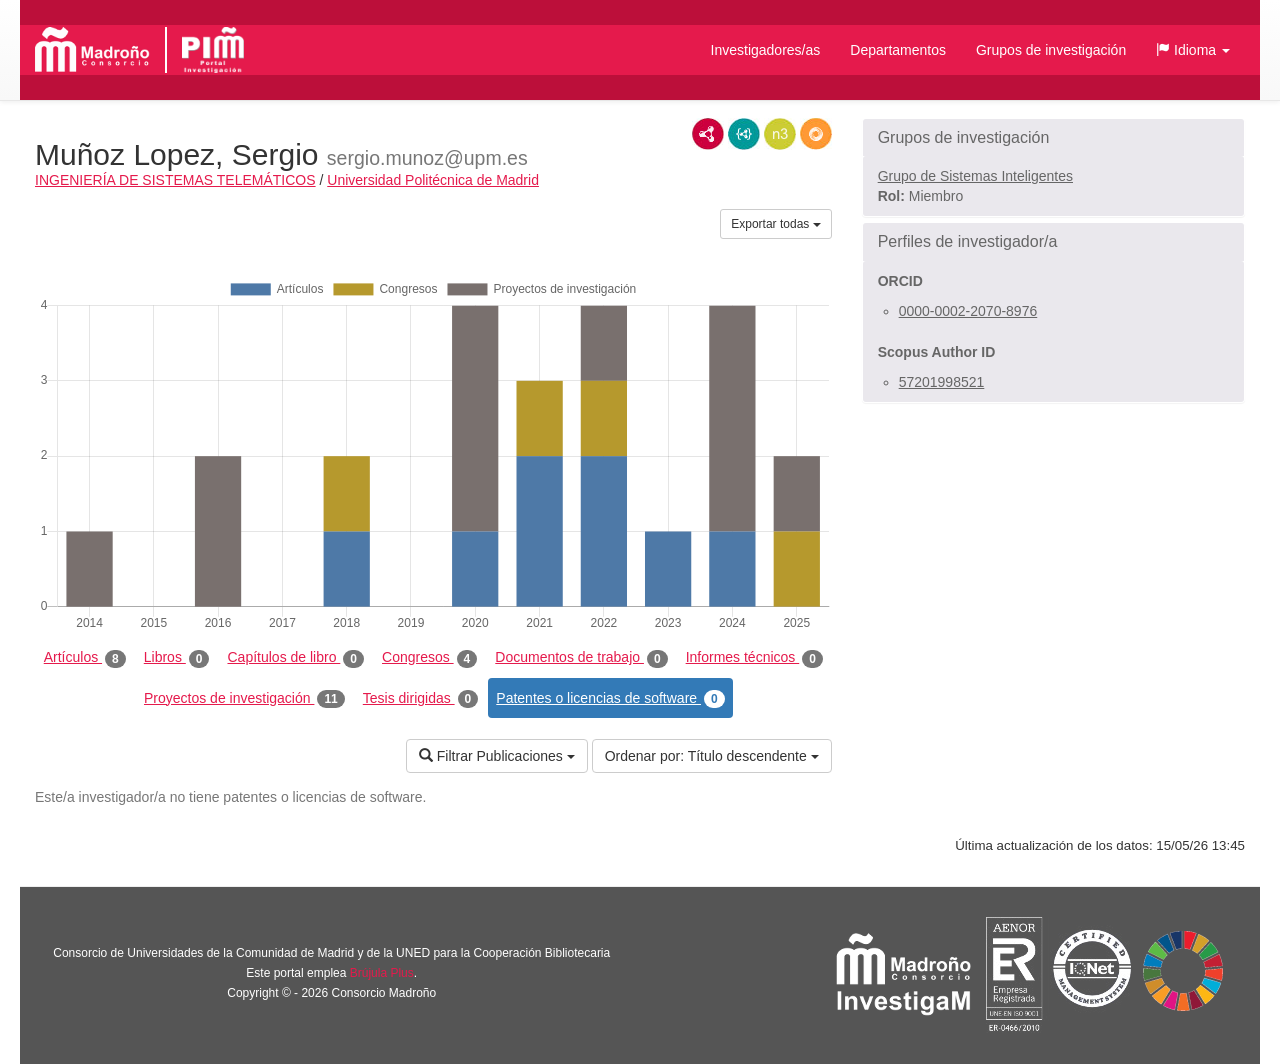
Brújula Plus (382, 973)
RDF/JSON (816, 134)
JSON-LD (744, 134)
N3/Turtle (780, 134)
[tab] (1053, 138)
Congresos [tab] (429, 658)
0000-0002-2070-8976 (968, 311)
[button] (1193, 50)
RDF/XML (708, 134)
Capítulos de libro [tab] (295, 658)
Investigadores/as (766, 50)
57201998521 (942, 382)
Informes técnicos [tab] (754, 658)
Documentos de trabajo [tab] (581, 658)
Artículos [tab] (85, 658)
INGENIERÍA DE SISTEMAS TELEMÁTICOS (175, 180)
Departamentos (898, 50)
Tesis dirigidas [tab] (421, 699)
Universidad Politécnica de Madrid (433, 180)
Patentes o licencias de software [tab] (610, 699)
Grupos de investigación (1051, 50)
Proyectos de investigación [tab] (244, 699)
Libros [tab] (177, 658)
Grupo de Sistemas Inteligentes (975, 176)
